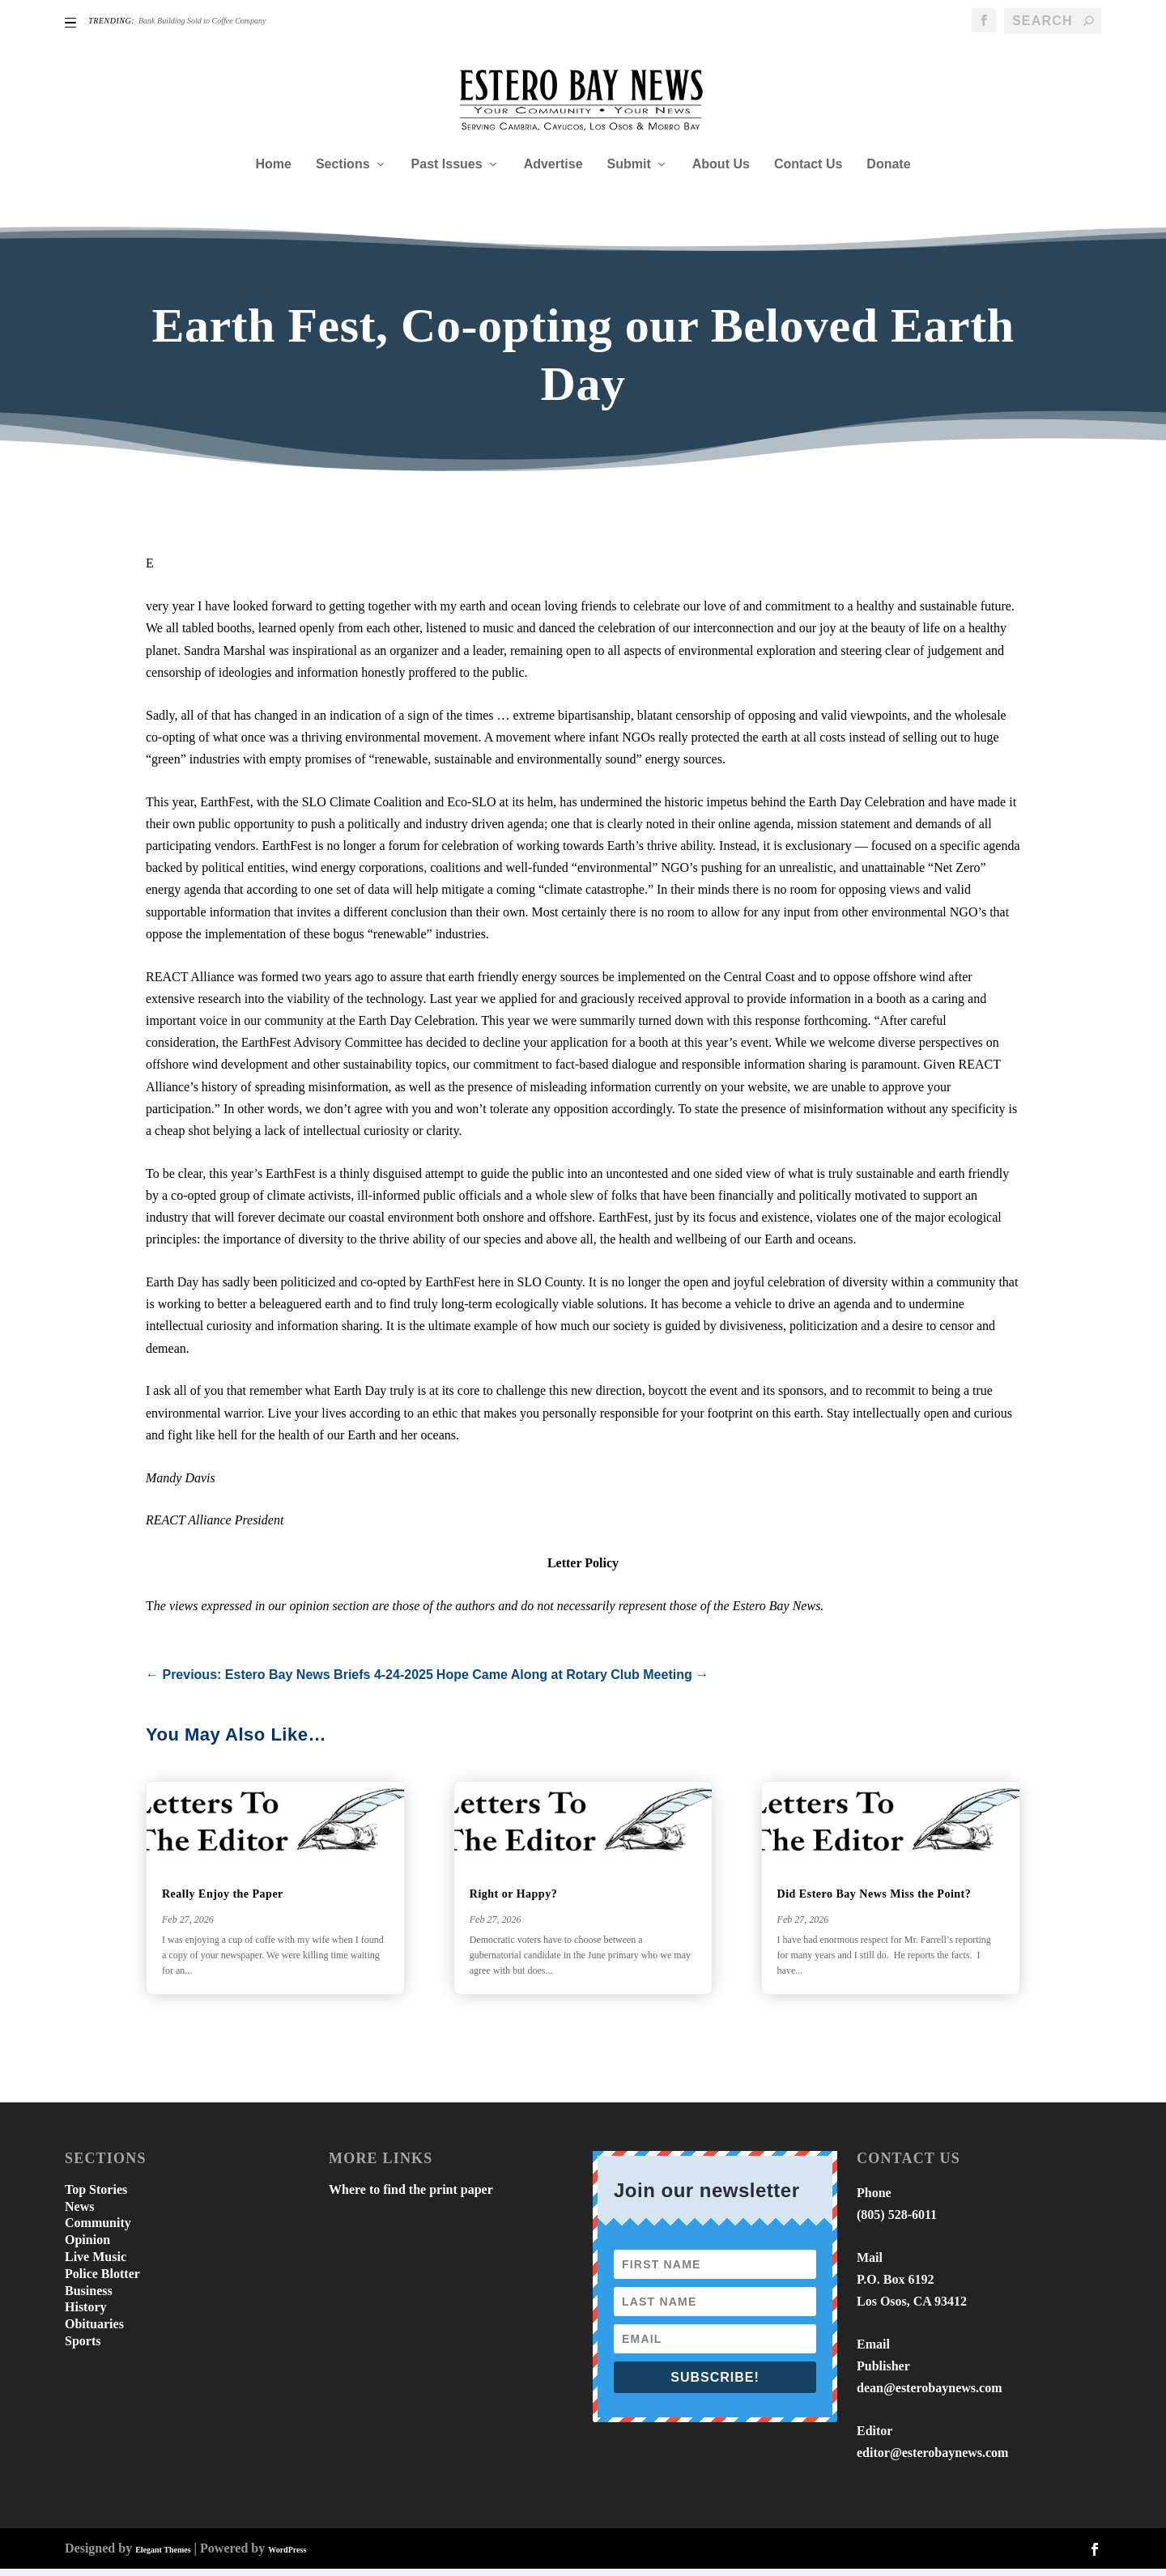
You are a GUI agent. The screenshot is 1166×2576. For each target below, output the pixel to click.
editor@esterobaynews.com (932, 2461)
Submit (629, 172)
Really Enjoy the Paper (222, 1902)
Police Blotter (102, 2281)
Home (273, 172)
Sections (343, 172)
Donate (888, 172)
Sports (82, 2348)
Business (89, 2298)
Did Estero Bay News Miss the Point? (874, 1902)
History (86, 2315)
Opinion (87, 2248)
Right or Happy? (513, 1902)
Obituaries (94, 2332)
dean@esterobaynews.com (929, 2396)
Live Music (95, 2264)
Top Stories (96, 2197)
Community (98, 2231)
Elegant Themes (162, 2557)
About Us (721, 172)
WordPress (287, 2557)
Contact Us (808, 172)
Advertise (553, 172)
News (79, 2214)
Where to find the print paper (411, 2197)
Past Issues (447, 172)
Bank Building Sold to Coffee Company (202, 20)
